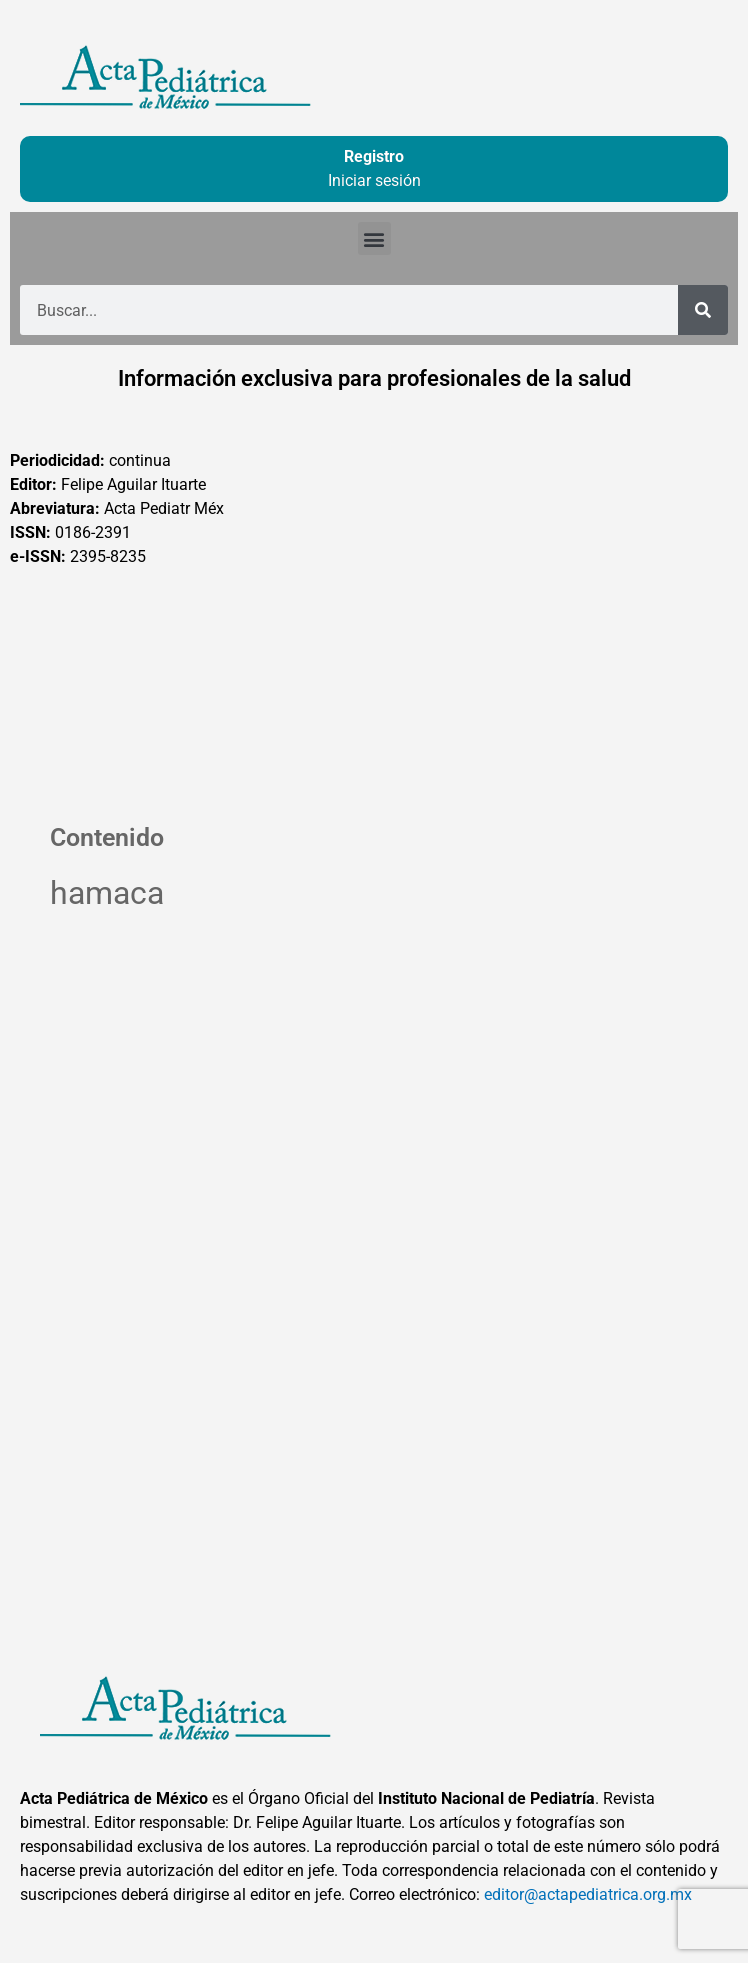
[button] (374, 238)
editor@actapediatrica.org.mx (588, 1894)
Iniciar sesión (374, 180)
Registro (374, 156)
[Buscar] (703, 310)
